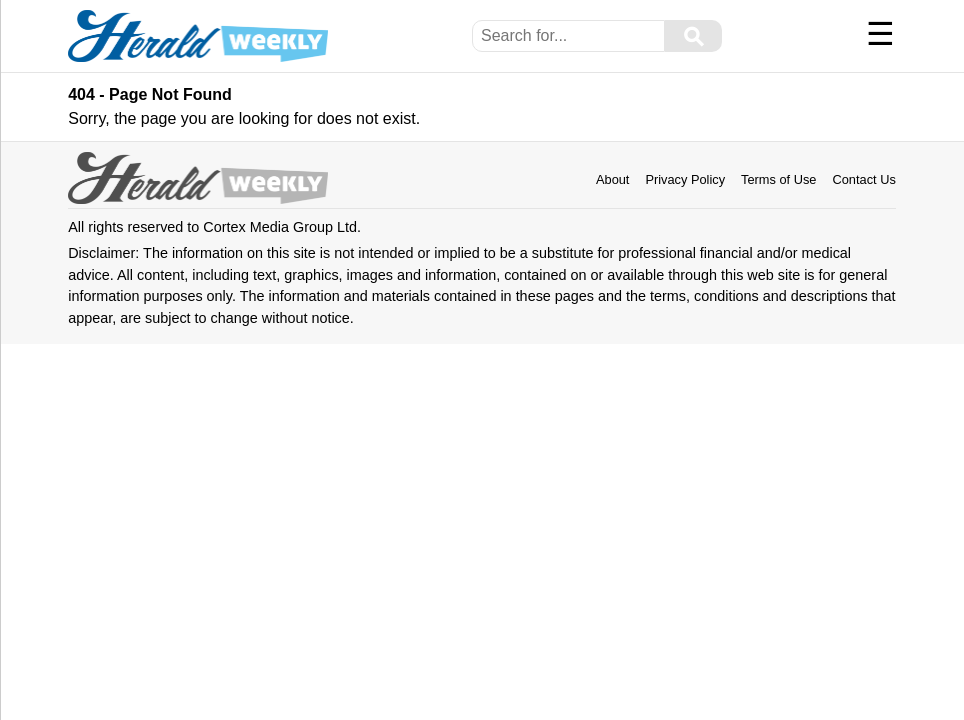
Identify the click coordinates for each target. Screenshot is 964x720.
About (612, 179)
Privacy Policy (685, 179)
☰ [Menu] (880, 34)
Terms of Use (778, 179)
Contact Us (863, 179)
